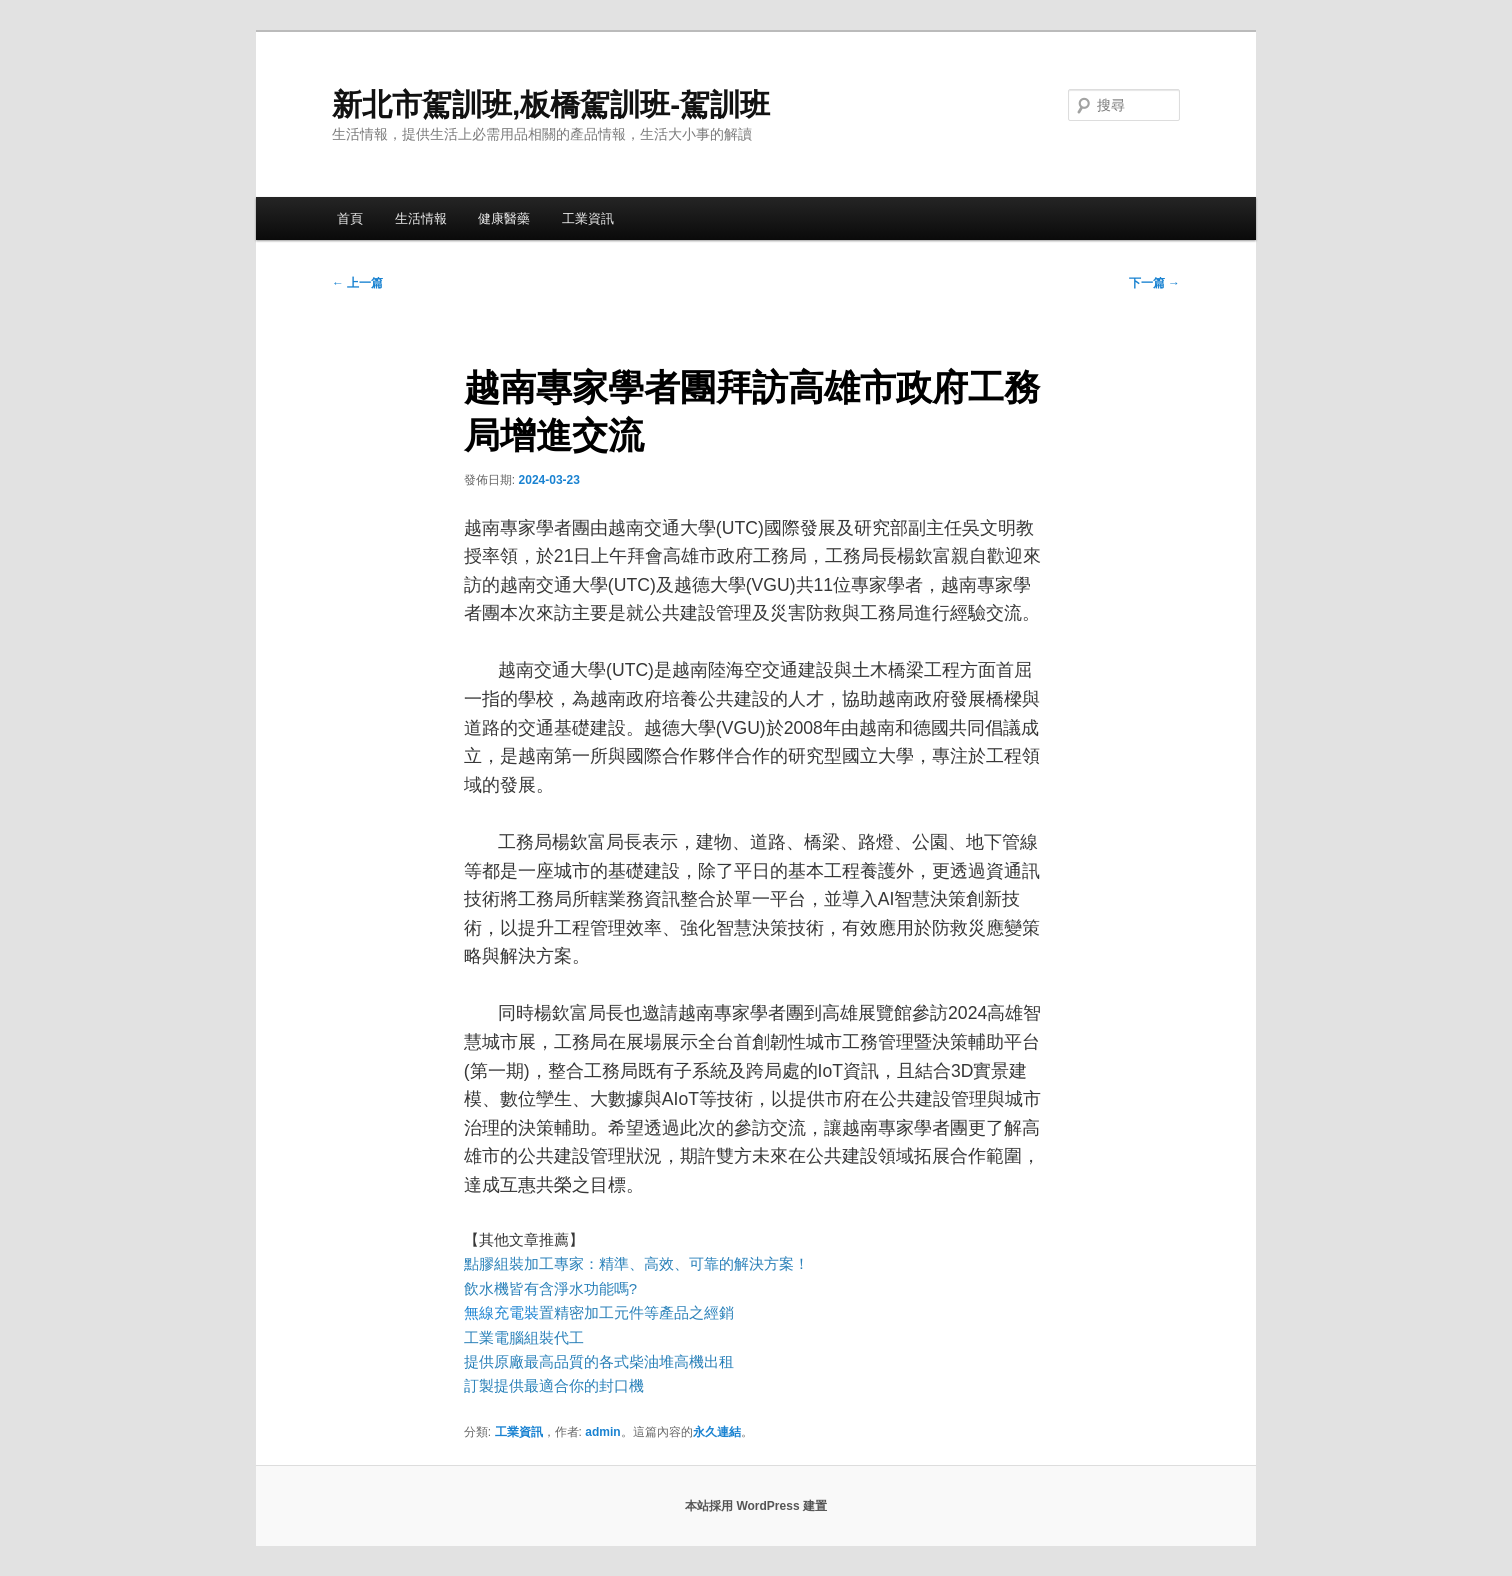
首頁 (350, 218)
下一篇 (1154, 283)
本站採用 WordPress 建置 (756, 1506)
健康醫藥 (504, 218)
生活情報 (421, 218)
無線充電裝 (509, 1312)
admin (602, 1432)
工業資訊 (588, 218)
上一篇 (357, 283)
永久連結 (717, 1432)
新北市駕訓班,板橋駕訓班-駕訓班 (551, 104)
